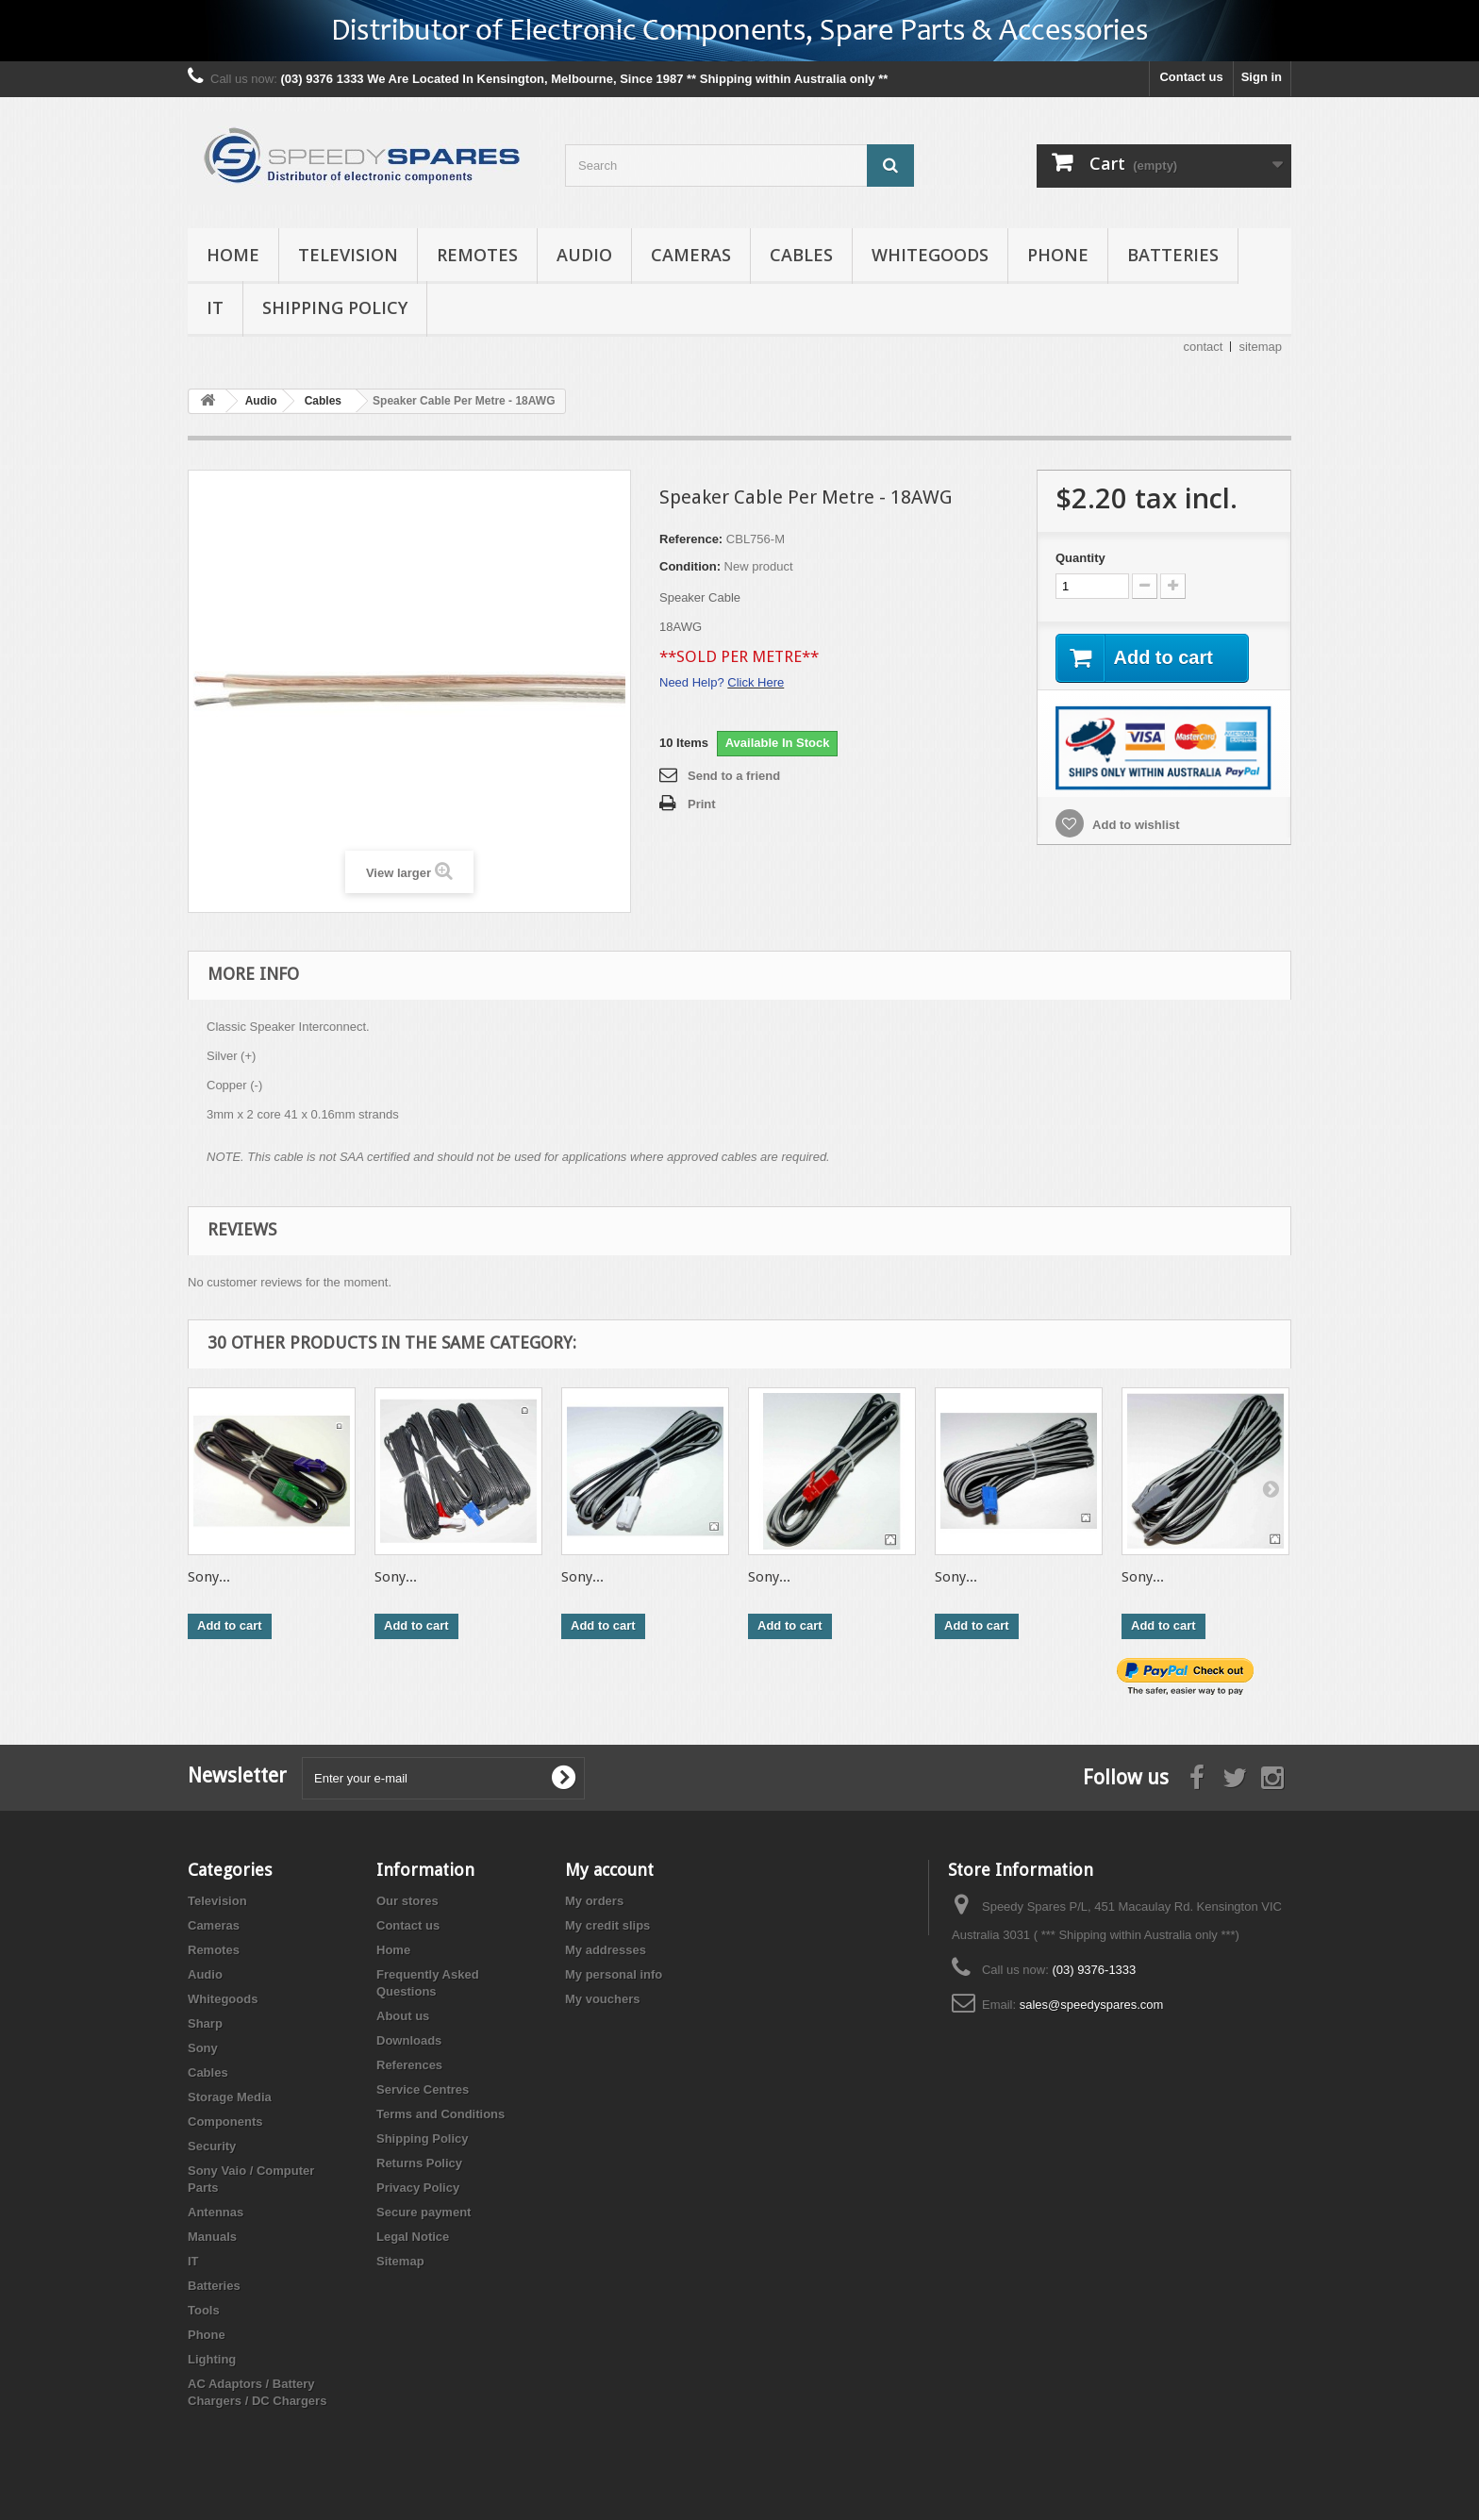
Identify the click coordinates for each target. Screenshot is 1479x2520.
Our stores (407, 1901)
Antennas (215, 2212)
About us (402, 2016)
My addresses (605, 1950)
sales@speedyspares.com (1092, 2005)
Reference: (691, 539)
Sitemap (400, 2261)
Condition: (690, 566)
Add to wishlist (1134, 825)
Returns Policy (419, 2163)
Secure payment (423, 2212)
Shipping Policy (334, 307)
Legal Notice (412, 2237)
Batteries (1173, 254)
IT (215, 307)
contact (1203, 347)
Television (348, 254)
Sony (203, 2048)
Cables (801, 254)
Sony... (209, 1576)
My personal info (613, 1974)
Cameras (691, 254)
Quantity (1080, 558)
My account (609, 1870)
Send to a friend (734, 776)
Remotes (477, 254)
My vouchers (602, 1999)
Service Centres (422, 2089)
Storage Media (230, 2097)
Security (212, 2146)
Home (233, 254)
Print (702, 804)
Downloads (408, 2040)
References (409, 2065)
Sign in (1261, 77)
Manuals (212, 2237)
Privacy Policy (417, 2187)
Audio (584, 254)
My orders (594, 1901)
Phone (1057, 254)
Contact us (1190, 77)
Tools (204, 2310)
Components (225, 2121)
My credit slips (607, 1925)
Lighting (212, 2359)
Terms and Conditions (440, 2114)
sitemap (1260, 347)
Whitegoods (930, 254)
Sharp (205, 2023)
